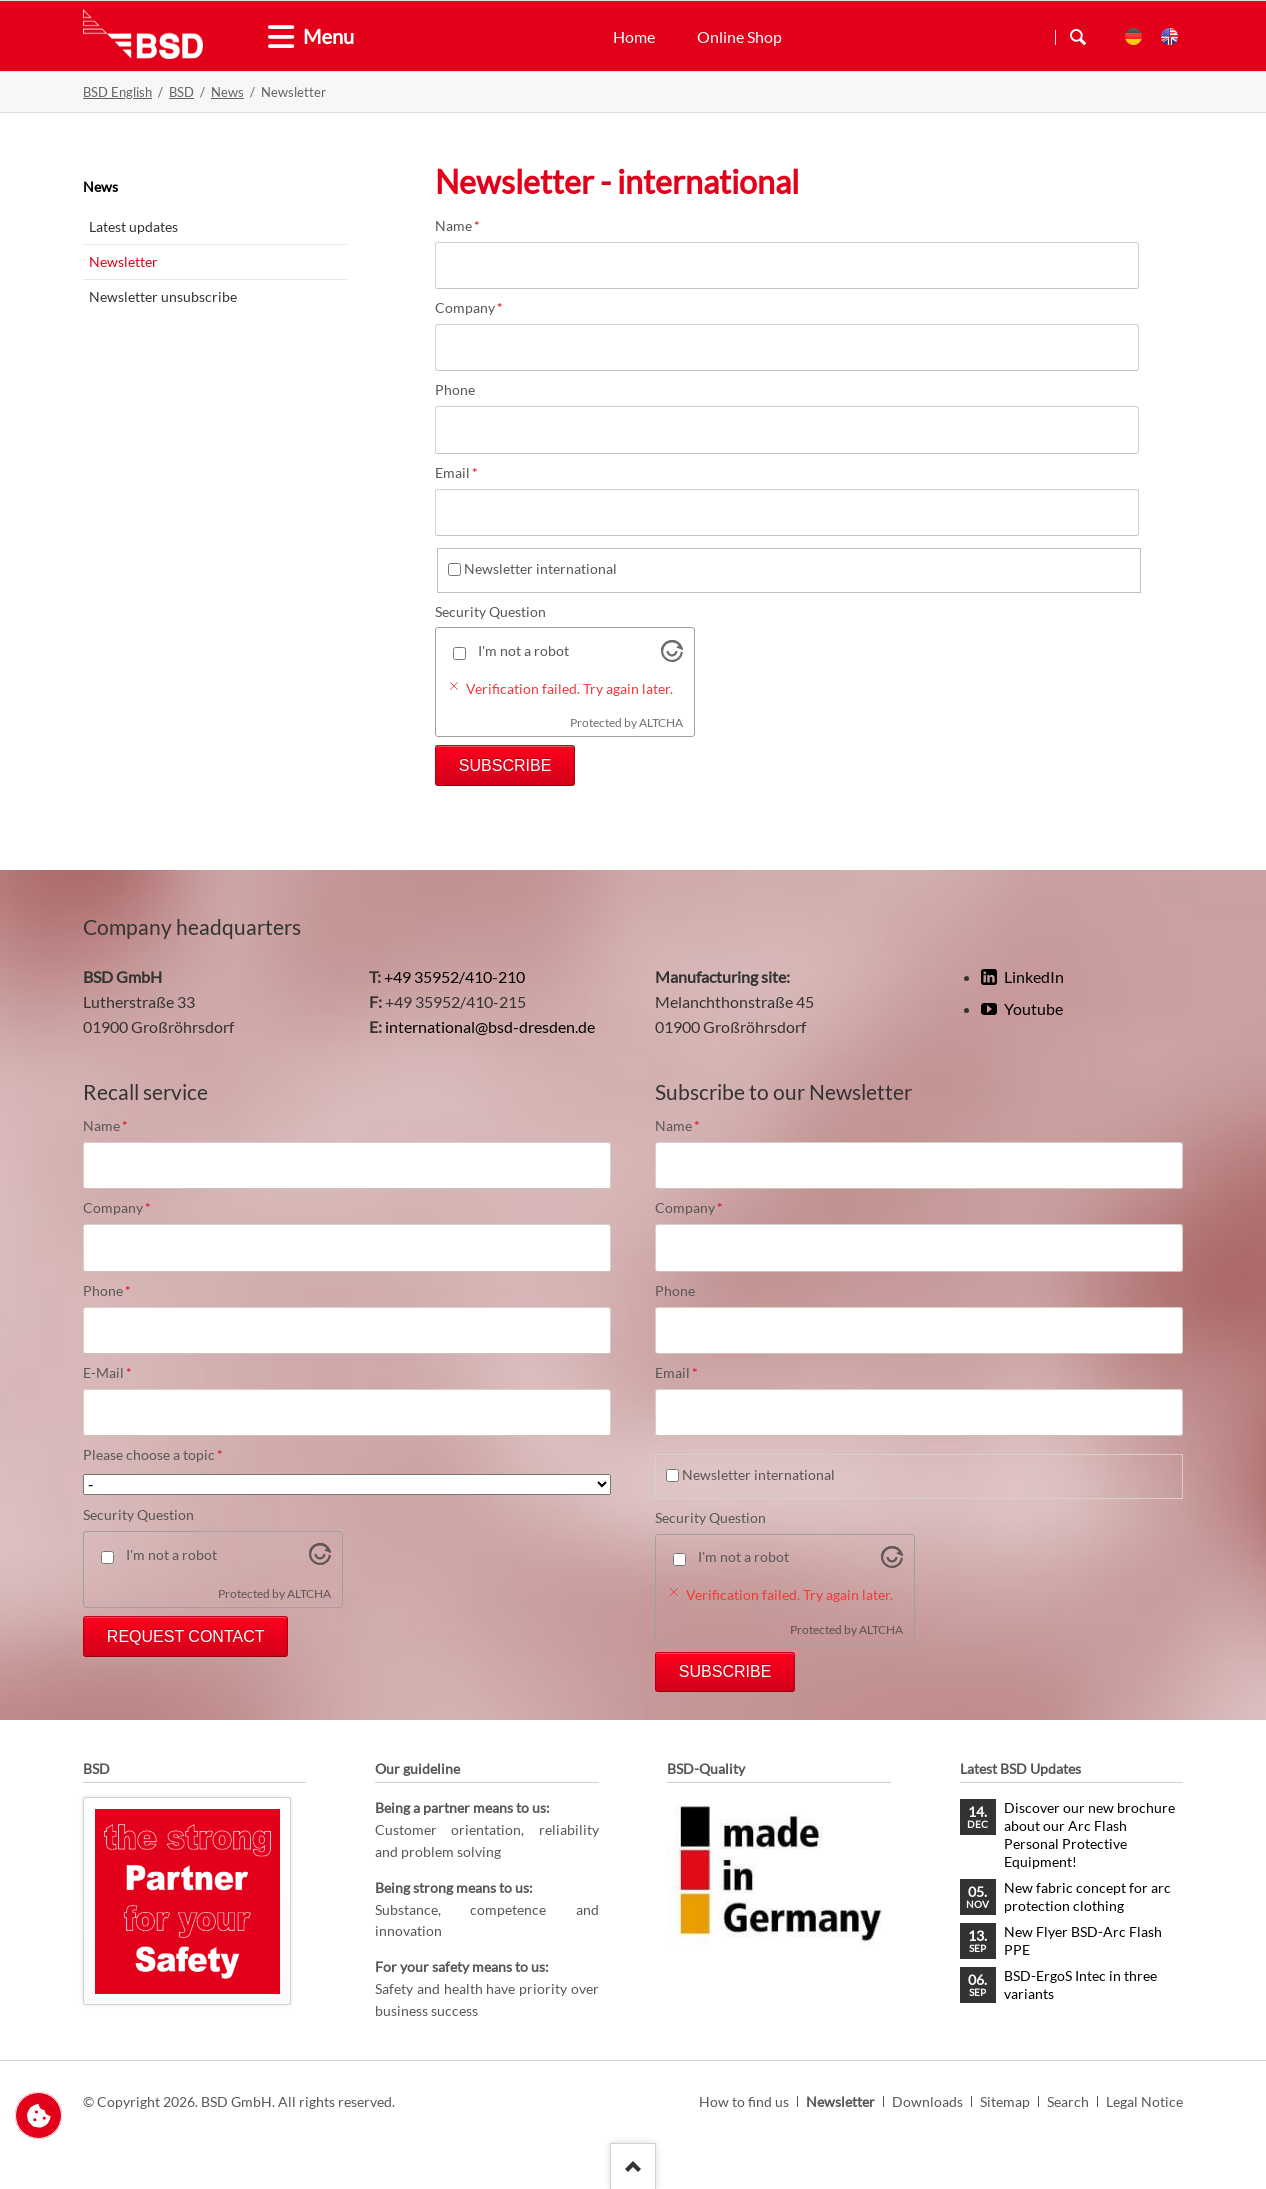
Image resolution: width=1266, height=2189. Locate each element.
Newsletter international (540, 568)
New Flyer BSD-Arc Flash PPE (1083, 1940)
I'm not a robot (523, 650)
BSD (181, 92)
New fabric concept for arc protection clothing (1087, 1896)
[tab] (273, 37)
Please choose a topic (153, 1455)
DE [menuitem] (1133, 36)
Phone (455, 389)
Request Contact (186, 1636)
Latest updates (133, 226)
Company (469, 308)
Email (469, 473)
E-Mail (117, 1373)
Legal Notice (1144, 2101)
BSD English (117, 92)
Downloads (927, 2101)
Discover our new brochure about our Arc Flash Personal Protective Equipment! (1089, 1834)
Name (469, 226)
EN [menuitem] (1169, 36)
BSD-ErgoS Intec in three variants (1080, 1984)
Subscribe (505, 765)
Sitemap (1005, 2101)
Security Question (490, 611)
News (227, 92)
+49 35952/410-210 (454, 976)
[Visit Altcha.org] (672, 655)
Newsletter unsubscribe (163, 296)
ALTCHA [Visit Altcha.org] (661, 722)
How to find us (744, 2101)
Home (634, 36)
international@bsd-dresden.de (490, 1026)
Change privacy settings (38, 2115)
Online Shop (739, 36)
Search (1078, 37)
